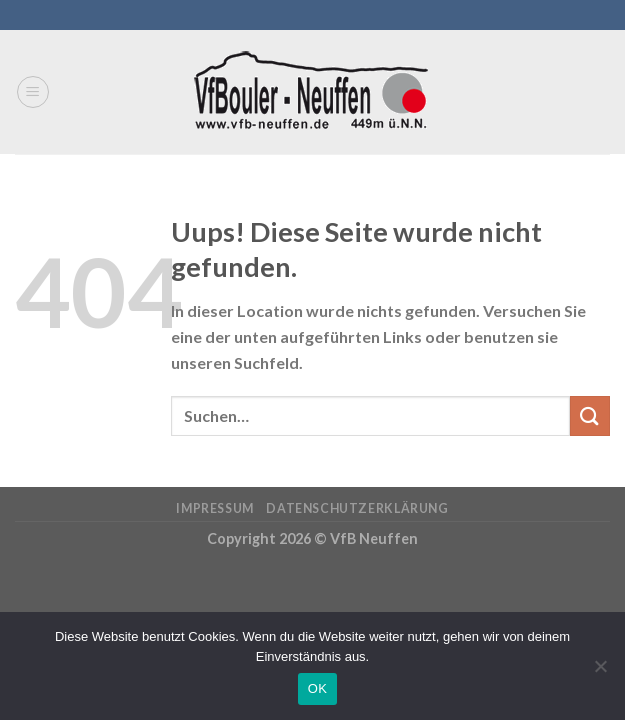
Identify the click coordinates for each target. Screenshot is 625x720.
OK (317, 688)
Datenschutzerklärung (357, 508)
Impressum (215, 508)
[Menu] (33, 92)
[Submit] (590, 415)
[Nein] (600, 672)
